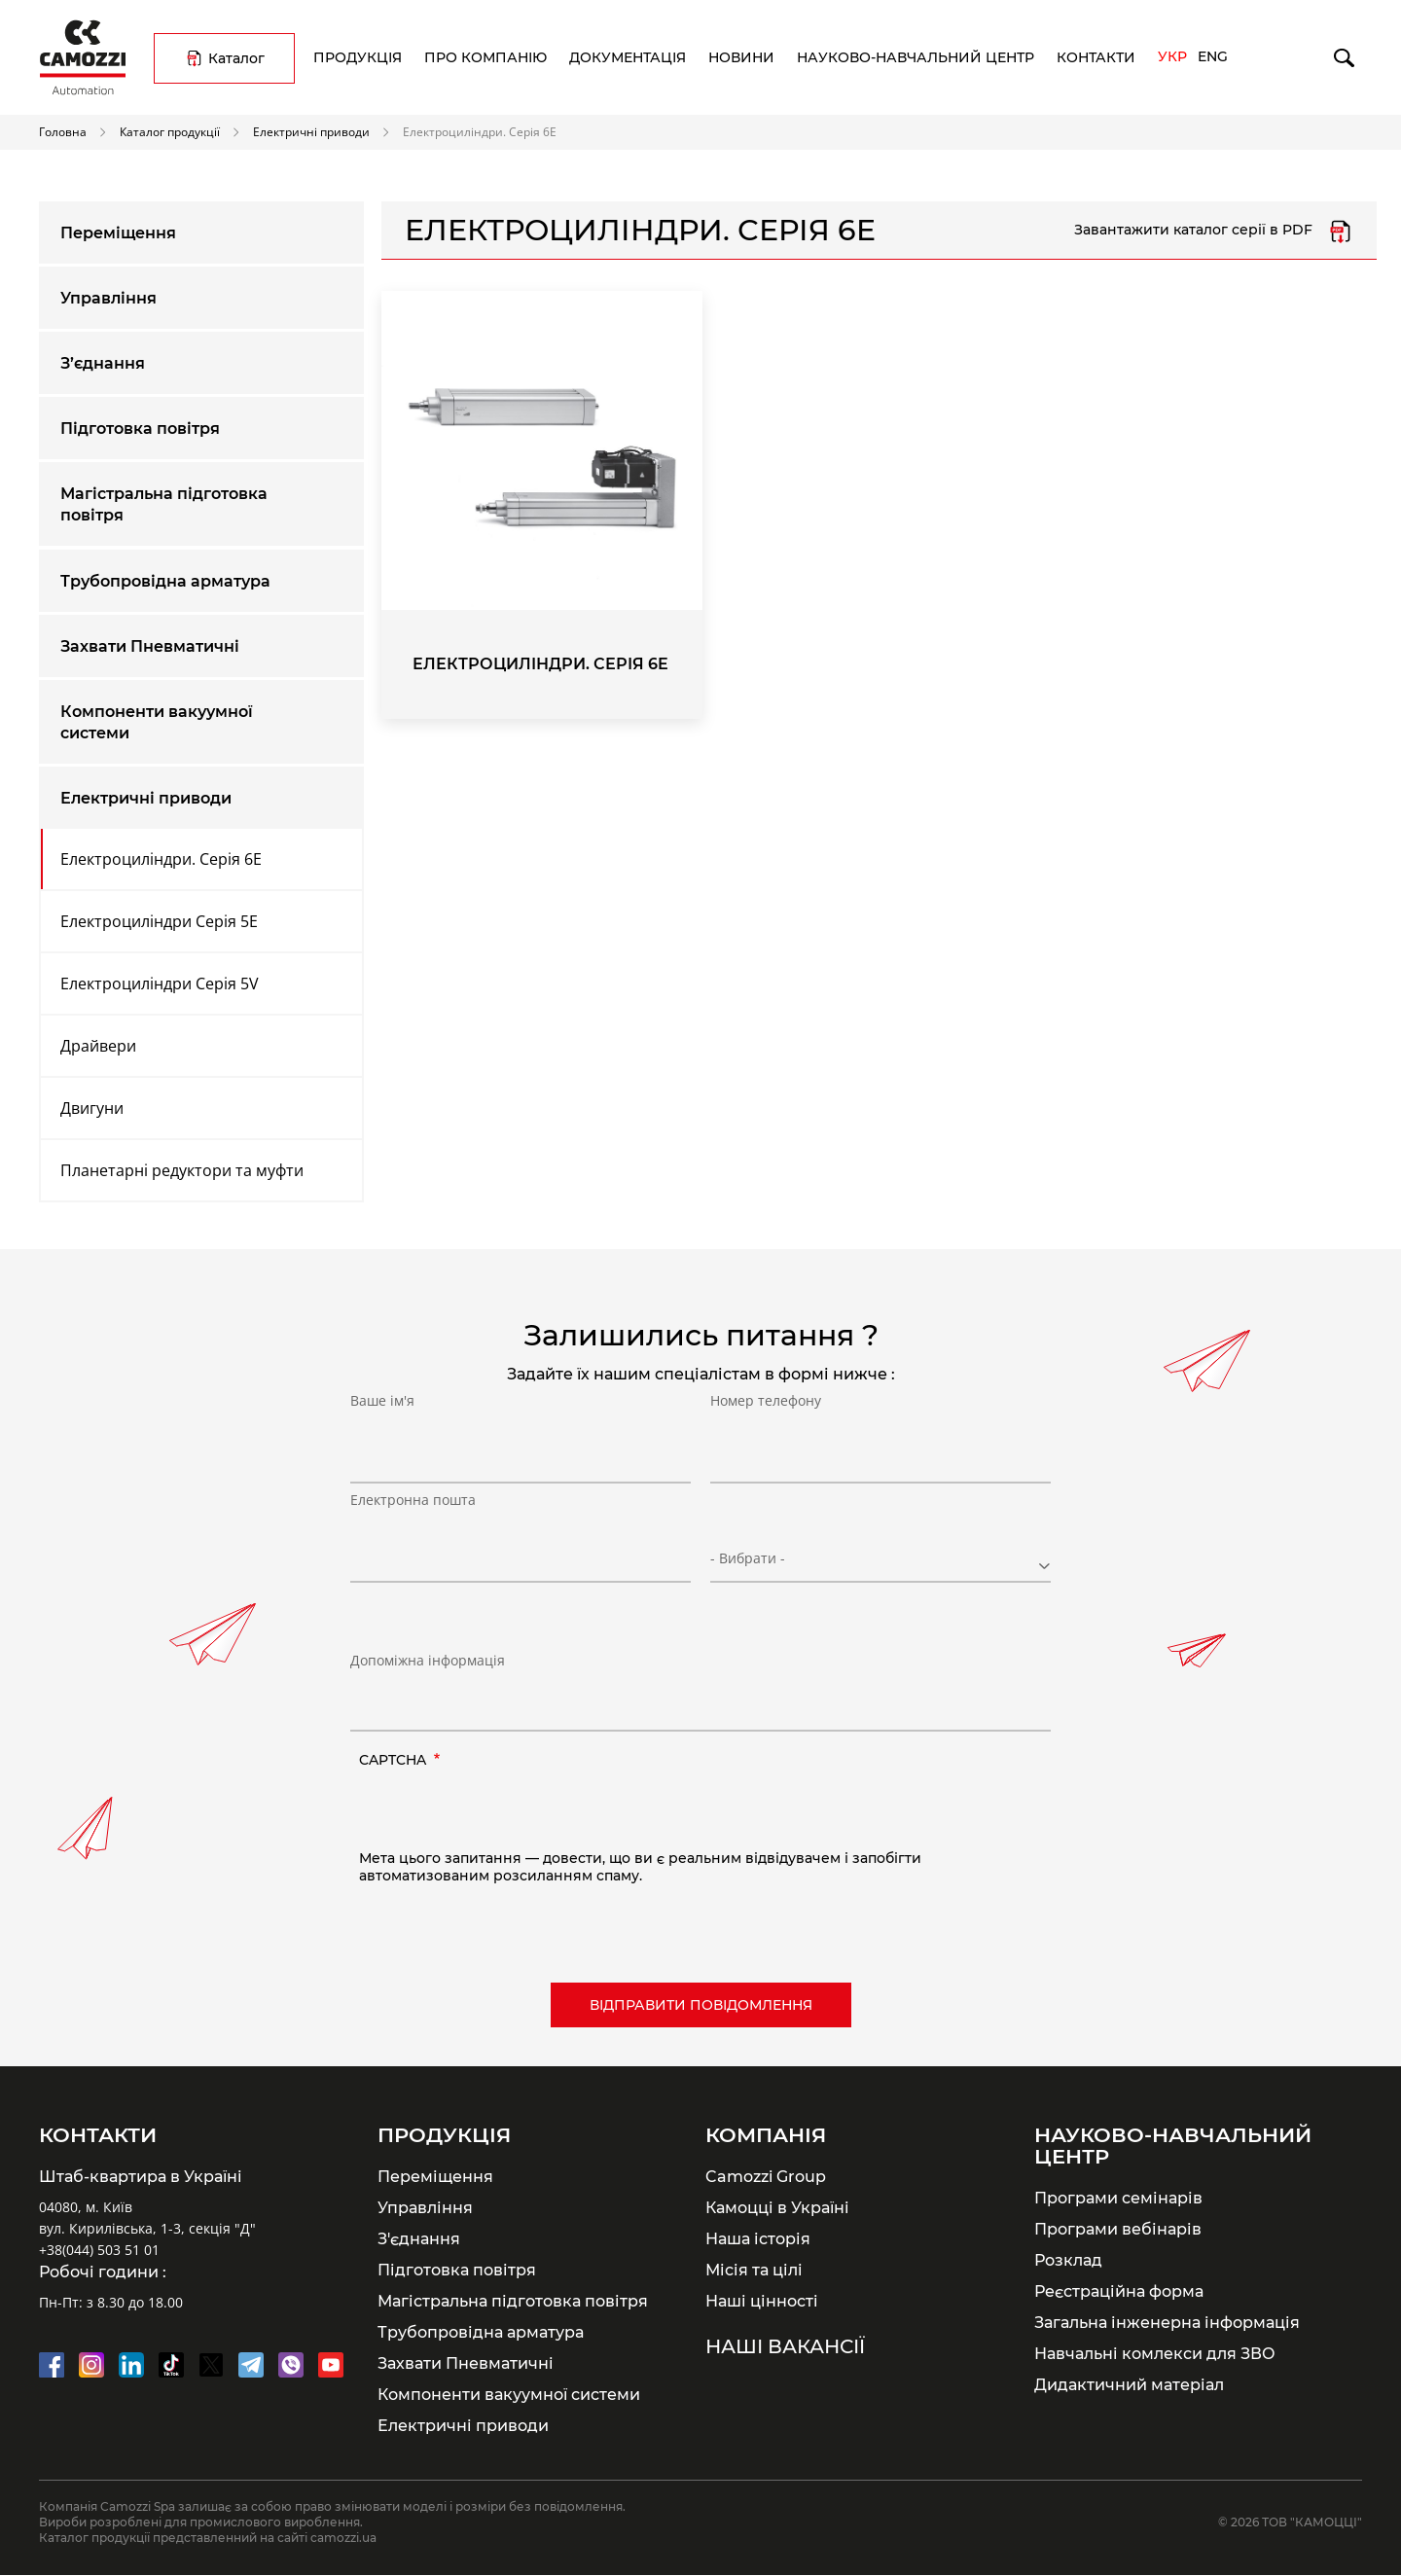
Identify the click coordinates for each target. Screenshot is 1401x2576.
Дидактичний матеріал (1129, 2384)
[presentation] (507, 1811)
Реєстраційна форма (1118, 2291)
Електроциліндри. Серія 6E (161, 859)
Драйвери (98, 1045)
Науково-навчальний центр (915, 57)
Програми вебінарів (1118, 2228)
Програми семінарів (1118, 2197)
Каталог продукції (170, 131)
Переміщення (118, 233)
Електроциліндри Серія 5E (159, 921)
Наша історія (757, 2238)
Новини (741, 57)
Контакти (1096, 57)
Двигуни (92, 1108)
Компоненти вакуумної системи (156, 722)
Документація (627, 57)
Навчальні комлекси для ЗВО (1154, 2353)
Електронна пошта (413, 1549)
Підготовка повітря (140, 428)
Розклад (1068, 2260)
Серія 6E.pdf (1340, 230)
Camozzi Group (765, 2176)
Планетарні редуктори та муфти (182, 1170)
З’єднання (102, 363)
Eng (1213, 56)
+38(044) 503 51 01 (99, 2249)
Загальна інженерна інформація (1167, 2322)
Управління (108, 298)
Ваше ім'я (382, 1450)
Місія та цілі (754, 2269)
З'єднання (418, 2238)
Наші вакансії (785, 2346)
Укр (1172, 56)
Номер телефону (765, 1450)
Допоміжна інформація (427, 1660)
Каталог (236, 58)
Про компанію (485, 57)
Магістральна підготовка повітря (164, 504)
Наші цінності (761, 2300)
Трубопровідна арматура (165, 581)
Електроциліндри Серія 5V (159, 983)
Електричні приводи (311, 131)
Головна (63, 131)
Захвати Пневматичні (149, 646)
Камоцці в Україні (777, 2207)
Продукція (357, 57)
